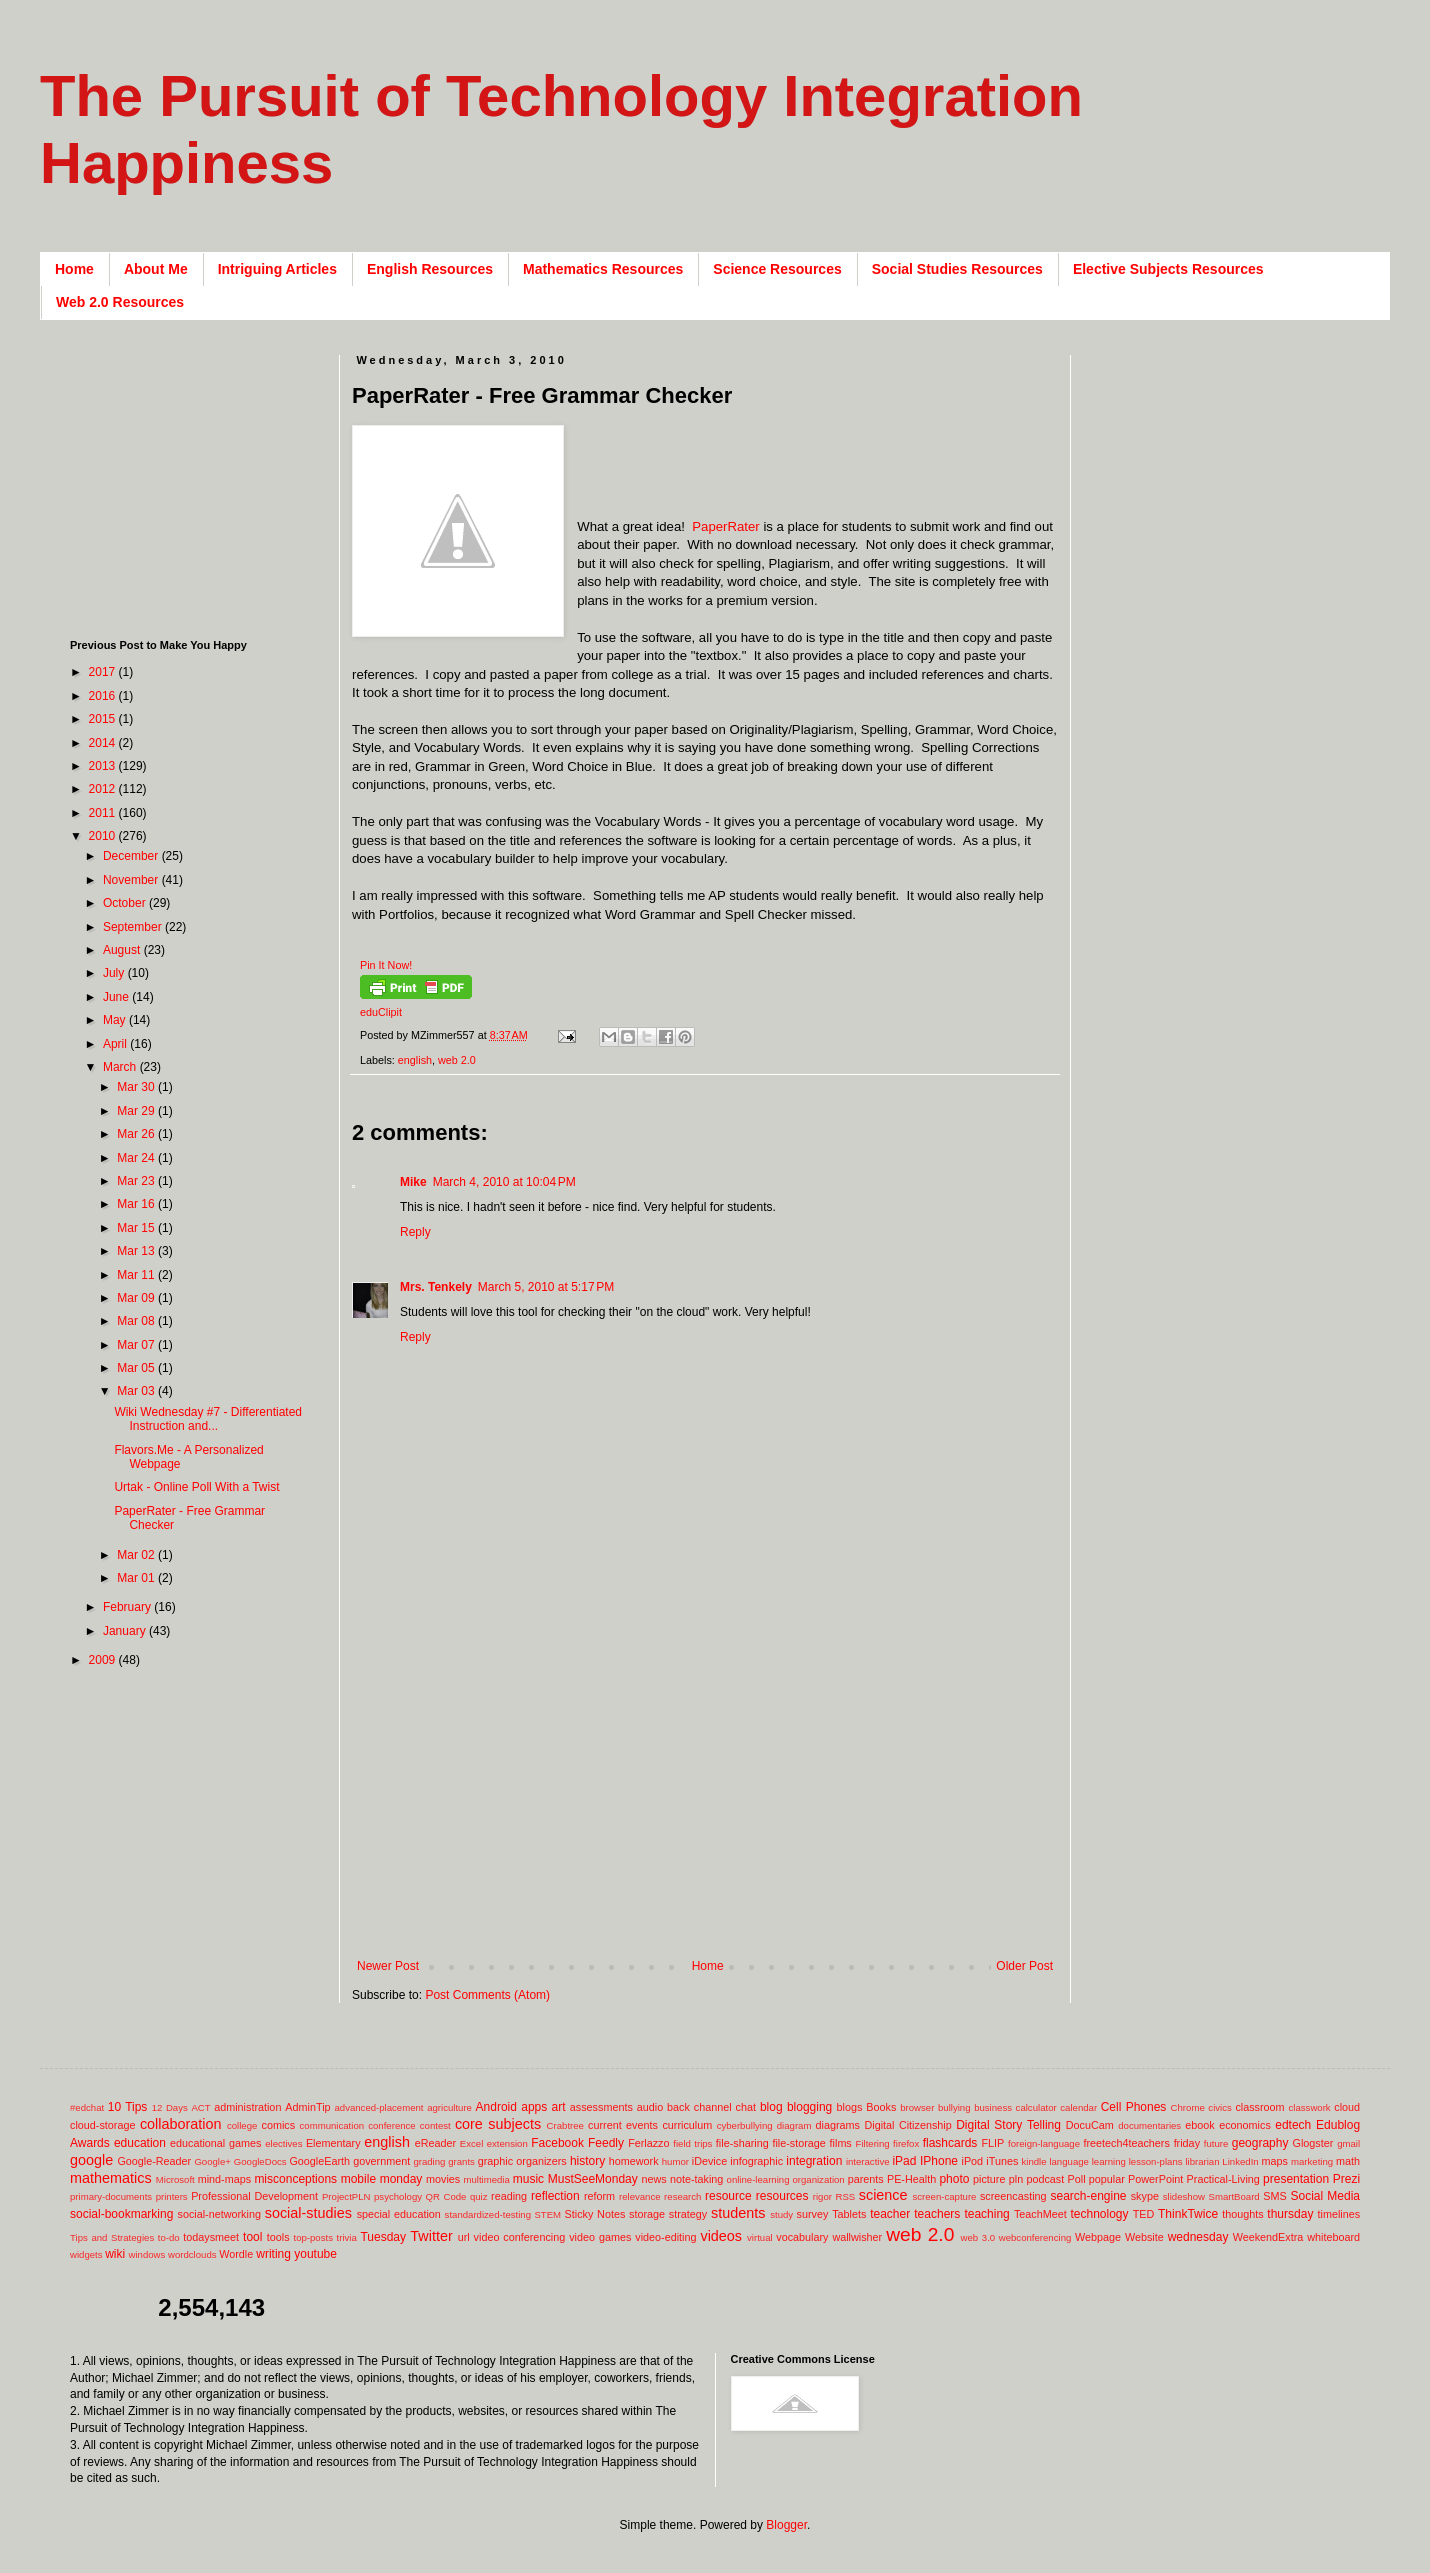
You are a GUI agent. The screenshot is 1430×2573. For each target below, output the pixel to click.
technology (1100, 2214)
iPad (904, 2161)
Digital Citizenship (907, 2125)
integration (814, 2161)
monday (401, 2179)
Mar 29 (137, 1111)
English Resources (430, 269)
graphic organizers (522, 2161)
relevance (640, 2196)
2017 (104, 672)
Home (74, 269)
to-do (169, 2237)
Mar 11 (137, 1275)
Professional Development (254, 2196)
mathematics (111, 2178)
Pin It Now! (386, 965)
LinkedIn (1240, 2161)
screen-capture (944, 2196)
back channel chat (711, 2107)
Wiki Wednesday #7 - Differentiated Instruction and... (208, 1419)
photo (954, 2179)
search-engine (1088, 2196)
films (841, 2143)
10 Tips (128, 2107)
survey (813, 2214)
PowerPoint (1155, 2179)
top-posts (312, 2237)
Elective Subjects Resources (1168, 269)
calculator (1036, 2107)
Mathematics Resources (603, 269)
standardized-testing (488, 2214)
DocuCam (1090, 2125)
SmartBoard (1233, 2196)
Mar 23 (137, 1181)
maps (1274, 2161)
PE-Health (911, 2179)
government (381, 2161)
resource (728, 2196)
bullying (954, 2107)
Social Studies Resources (957, 269)
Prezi (1346, 2179)
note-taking (696, 2179)
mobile (358, 2179)
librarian (1202, 2161)
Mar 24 (137, 1158)
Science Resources (777, 269)
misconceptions (295, 2179)
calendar (1078, 2107)
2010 (104, 836)
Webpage (1098, 2237)
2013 (104, 766)
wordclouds (192, 2254)
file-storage (798, 2143)
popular (1107, 2179)
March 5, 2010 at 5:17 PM (546, 1287)
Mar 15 (137, 1228)
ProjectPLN (346, 2196)
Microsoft (175, 2179)
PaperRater (725, 526)
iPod (973, 2161)
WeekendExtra (1268, 2237)
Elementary (333, 2143)
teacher (890, 2214)
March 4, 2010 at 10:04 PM (504, 1182)
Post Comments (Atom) (487, 1995)
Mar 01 (137, 1578)
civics (1219, 2107)
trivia (347, 2237)
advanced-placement (378, 2107)
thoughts (1242, 2214)
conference (391, 2125)
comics (279, 2125)
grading (429, 2161)
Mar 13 (137, 1251)
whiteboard (1333, 2237)
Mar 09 (137, 1298)
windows (147, 2254)
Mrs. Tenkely (436, 1287)
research (682, 2196)
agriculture (449, 2107)
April (116, 1044)
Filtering (873, 2143)
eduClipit (381, 1012)
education (140, 2143)
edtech (1293, 2125)
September (134, 927)
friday (1187, 2143)
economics (1245, 2125)
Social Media (1325, 2196)
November (132, 880)
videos (721, 2236)
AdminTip (307, 2107)
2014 (104, 743)
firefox (906, 2143)
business (993, 2107)
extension (507, 2143)
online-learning (758, 2179)
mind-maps (224, 2179)
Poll (1077, 2179)
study (781, 2214)
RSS (845, 2196)
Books (881, 2107)
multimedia (486, 2179)
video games (600, 2237)
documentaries (1149, 2125)
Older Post (1024, 1966)
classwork (1310, 2107)
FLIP (992, 2143)
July (115, 973)
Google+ (212, 2161)
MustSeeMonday (593, 2179)
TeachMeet (1040, 2214)
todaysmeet (211, 2237)
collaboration (181, 2124)
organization (818, 2179)
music (528, 2179)
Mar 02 (137, 1555)
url (464, 2237)
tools (278, 2237)
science (883, 2195)
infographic (756, 2161)
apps (534, 2107)
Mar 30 (137, 1087)
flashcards (950, 2143)
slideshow (1184, 2196)
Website (1144, 2237)
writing (273, 2254)
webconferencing (1035, 2237)
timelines (1339, 2214)
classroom (1259, 2107)
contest (435, 2125)
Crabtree (565, 2125)
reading (509, 2196)
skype (1145, 2196)
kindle (1034, 2161)
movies (443, 2179)
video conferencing (520, 2237)
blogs (850, 2107)
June (117, 997)
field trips (692, 2143)
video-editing (665, 2237)
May (116, 1020)
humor (675, 2161)
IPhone (939, 2161)
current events (623, 2125)
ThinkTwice (1188, 2214)
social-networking (219, 2214)
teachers (937, 2214)
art (559, 2107)
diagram (794, 2125)
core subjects (498, 2124)
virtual (760, 2237)
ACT (200, 2107)
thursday (1290, 2214)
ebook (1199, 2125)
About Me (156, 269)
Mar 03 (137, 1391)
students (738, 2213)
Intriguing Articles (277, 269)
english (415, 1060)
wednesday (1198, 2237)
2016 (104, 696)
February (128, 1607)
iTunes (1002, 2161)
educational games (215, 2143)
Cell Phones (1134, 2107)
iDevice (709, 2161)
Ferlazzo (648, 2143)
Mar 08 (137, 1321)
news (653, 2179)
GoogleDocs (260, 2161)
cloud (1347, 2107)
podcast (1045, 2179)
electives (283, 2143)
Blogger (786, 2525)
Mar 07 (137, 1345)
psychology (398, 2196)
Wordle (236, 2254)
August (123, 950)
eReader (435, 2143)
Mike (413, 1182)
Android (496, 2107)
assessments (601, 2107)
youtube (315, 2254)
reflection (555, 2196)
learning (1109, 2161)
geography (1260, 2143)
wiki (115, 2254)
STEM (547, 2214)
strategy (688, 2214)
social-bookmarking (121, 2214)
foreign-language (1044, 2143)
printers (172, 2196)
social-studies (308, 2213)
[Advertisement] (705, 1794)
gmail (1348, 2143)
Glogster (1313, 2143)
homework (634, 2161)
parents (866, 2179)
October (126, 903)
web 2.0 (457, 1060)
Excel (471, 2143)
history (587, 2161)
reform (599, 2196)
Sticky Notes (595, 2214)
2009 (104, 1660)
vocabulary (802, 2237)
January (126, 1631)
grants (461, 2161)
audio (650, 2107)
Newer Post (388, 1966)
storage (647, 2214)
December (132, 856)
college (242, 2125)
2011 (104, 813)
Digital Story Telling (1008, 2125)
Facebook (557, 2143)
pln (1016, 2179)
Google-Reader (154, 2161)
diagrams (838, 2125)
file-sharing (742, 2143)
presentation (1296, 2179)
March (121, 1067)
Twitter (431, 2236)
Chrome (1188, 2107)
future (1216, 2143)
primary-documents (111, 2196)
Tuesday (383, 2237)
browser (917, 2107)
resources (782, 2196)
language (1068, 2161)
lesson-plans (1156, 2161)
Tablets (849, 2214)
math (1348, 2161)
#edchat (87, 2107)
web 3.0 (978, 2237)
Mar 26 (137, 1134)
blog (771, 2107)
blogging (809, 2107)
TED (1144, 2214)
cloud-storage (102, 2125)
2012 (104, 789)
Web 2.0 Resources (120, 302)
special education (399, 2214)
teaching (986, 2214)
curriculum (687, 2125)
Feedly (606, 2143)
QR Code (446, 2196)
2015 (104, 719)
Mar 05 (137, 1368)
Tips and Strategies (112, 2237)
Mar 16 (137, 1204)
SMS (1274, 2196)
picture (989, 2179)
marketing (1312, 2161)
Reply (415, 1232)
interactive (868, 2161)
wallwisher (857, 2237)
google (91, 2160)
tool (252, 2237)
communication (332, 2125)
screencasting (1013, 2196)
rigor (822, 2196)
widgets (86, 2254)
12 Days (170, 2107)
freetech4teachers (1126, 2143)
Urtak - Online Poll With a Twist (196, 1487)
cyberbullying (745, 2125)
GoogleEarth (319, 2161)
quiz (479, 2196)
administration (247, 2107)
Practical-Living (1223, 2179)
